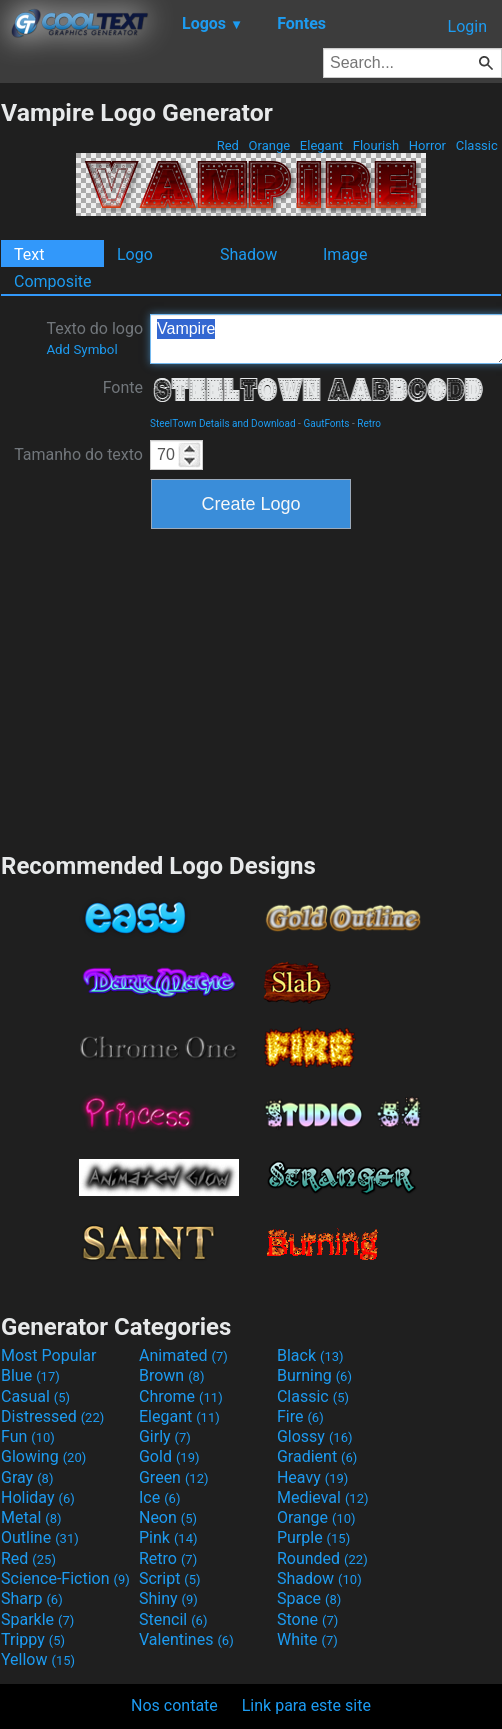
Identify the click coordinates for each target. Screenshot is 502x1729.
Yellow (38, 1659)
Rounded (322, 1558)
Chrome (181, 1396)
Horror (428, 145)
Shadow (248, 254)
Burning (314, 1375)
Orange (269, 145)
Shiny (168, 1598)
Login (467, 26)
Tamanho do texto (78, 454)
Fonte (123, 387)
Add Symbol (81, 349)
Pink (168, 1537)
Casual (35, 1396)
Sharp (32, 1598)
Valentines (186, 1639)
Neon (168, 1517)
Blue (30, 1375)
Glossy (315, 1436)
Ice (159, 1497)
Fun (28, 1436)
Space (309, 1598)
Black (310, 1355)
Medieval (323, 1497)
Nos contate (174, 1705)
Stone (307, 1619)
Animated (183, 1355)
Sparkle (37, 1619)
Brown (171, 1375)
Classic (476, 145)
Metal (31, 1517)
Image (345, 254)
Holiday (38, 1497)
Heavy (312, 1477)
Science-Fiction (65, 1578)
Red (227, 145)
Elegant (322, 145)
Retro (369, 423)
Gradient (317, 1456)
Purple (313, 1537)
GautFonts (326, 423)
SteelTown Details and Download (223, 423)
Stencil (173, 1619)
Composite (53, 281)
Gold (169, 1456)
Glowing (43, 1456)
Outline (40, 1537)
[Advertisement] (251, 688)
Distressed (52, 1416)
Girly (165, 1436)
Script (170, 1578)
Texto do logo (94, 338)
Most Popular (49, 1355)
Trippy (33, 1639)
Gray (27, 1477)
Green (174, 1477)
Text (29, 254)
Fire (300, 1416)
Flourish (376, 145)
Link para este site (306, 1705)
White (307, 1639)
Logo (135, 254)
